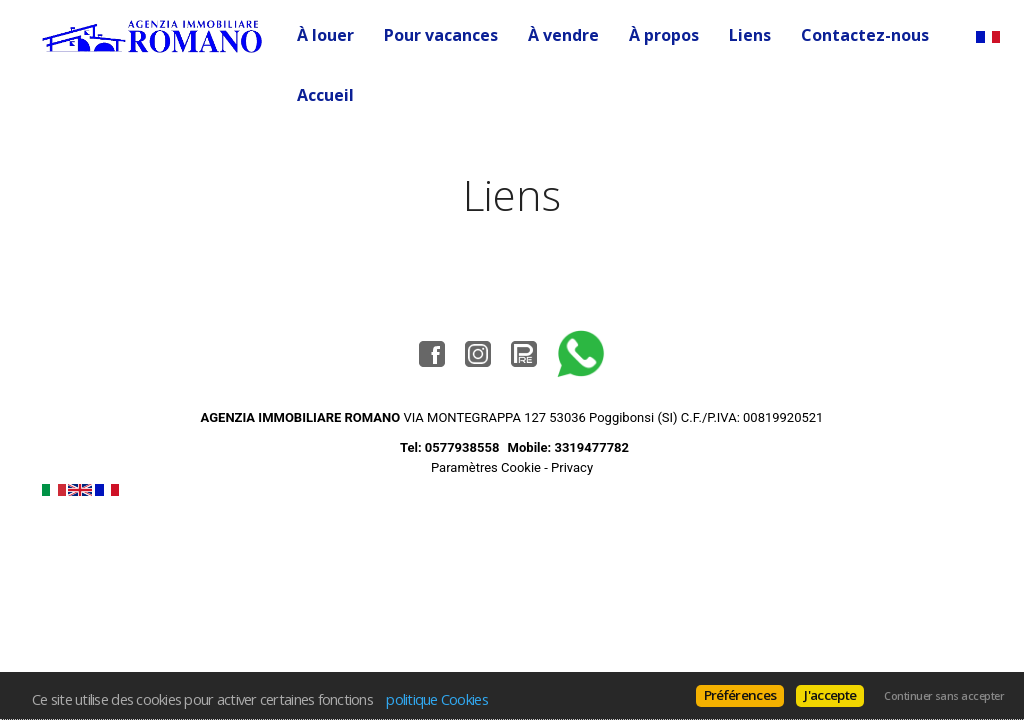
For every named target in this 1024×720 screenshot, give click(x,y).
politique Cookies (437, 699)
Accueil (325, 95)
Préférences (740, 695)
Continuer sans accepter (944, 696)
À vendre (563, 35)
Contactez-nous (865, 35)
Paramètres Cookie (486, 467)
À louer (325, 35)
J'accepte (830, 695)
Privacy (572, 467)
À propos (664, 35)
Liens (750, 35)
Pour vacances (441, 35)
